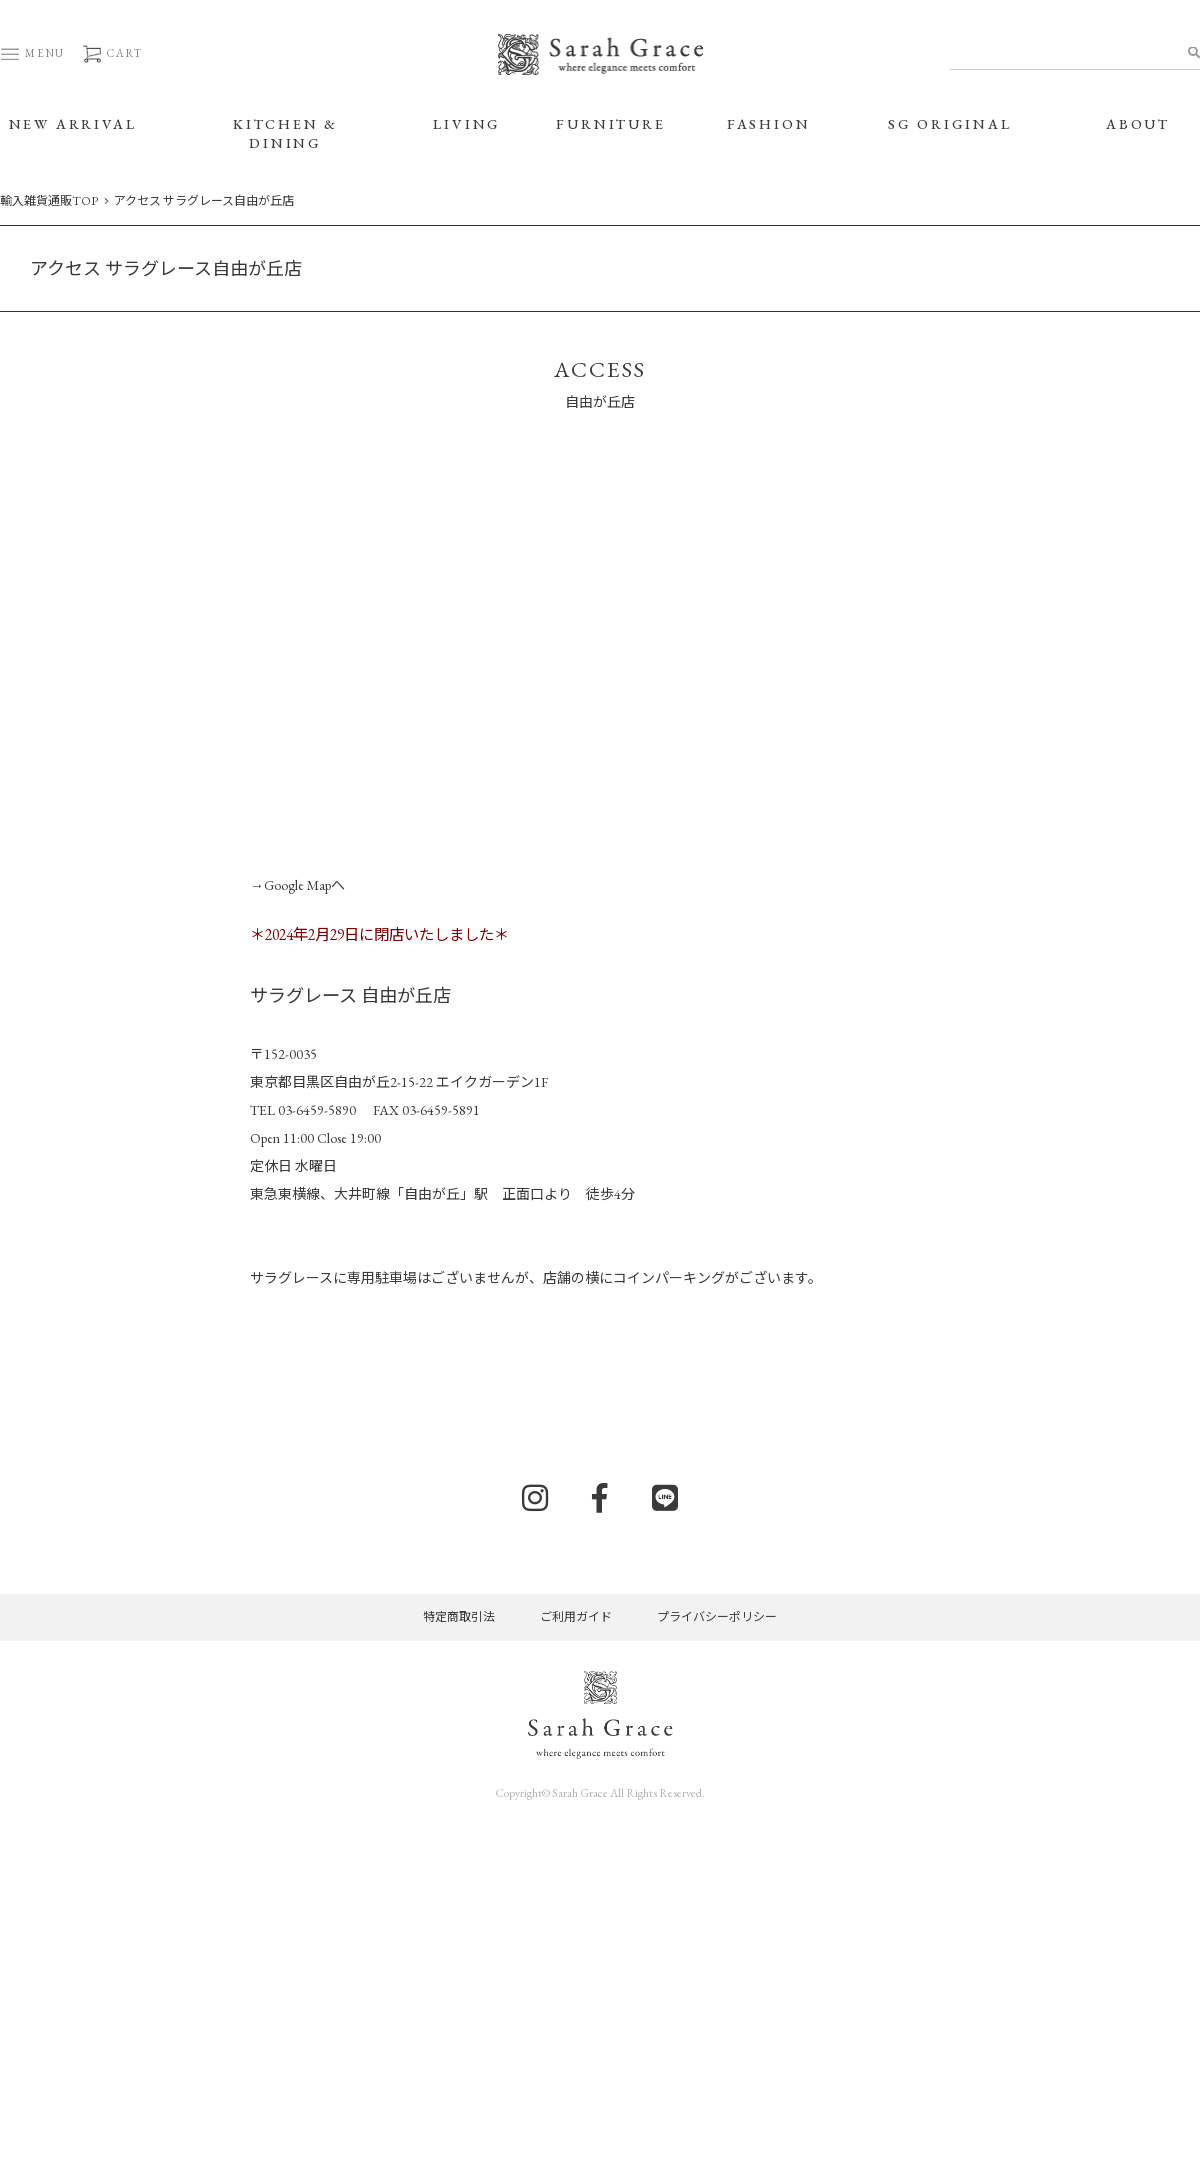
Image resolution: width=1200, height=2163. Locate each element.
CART (112, 53)
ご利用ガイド (576, 1617)
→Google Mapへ (297, 885)
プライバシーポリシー (717, 1617)
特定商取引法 (459, 1617)
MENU (32, 53)
